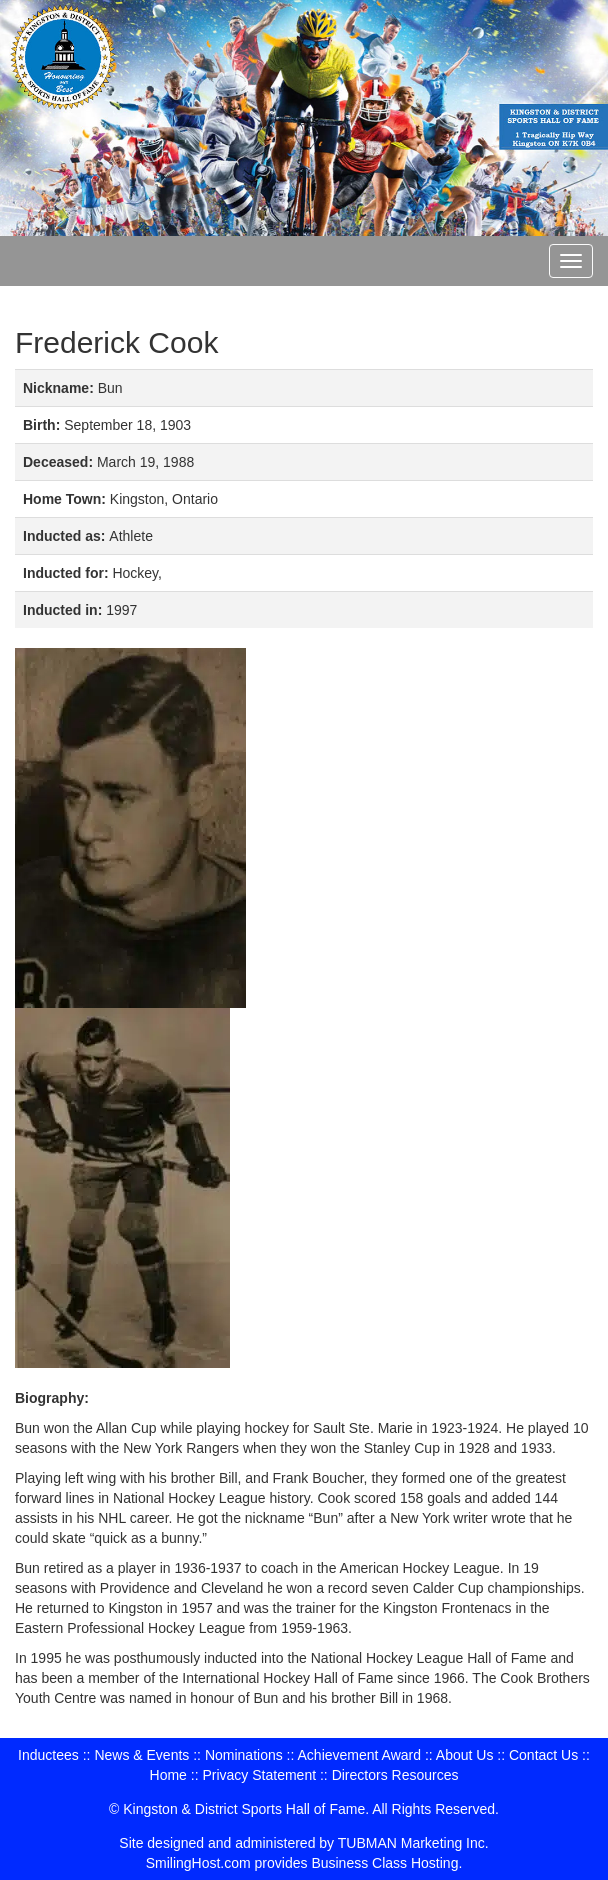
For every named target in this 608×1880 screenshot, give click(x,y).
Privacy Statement (259, 1775)
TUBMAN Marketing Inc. (413, 1843)
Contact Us (543, 1755)
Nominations (244, 1755)
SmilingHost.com (198, 1863)
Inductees (48, 1755)
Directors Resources (395, 1775)
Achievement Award (359, 1755)
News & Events (141, 1755)
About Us (465, 1755)
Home (168, 1775)
